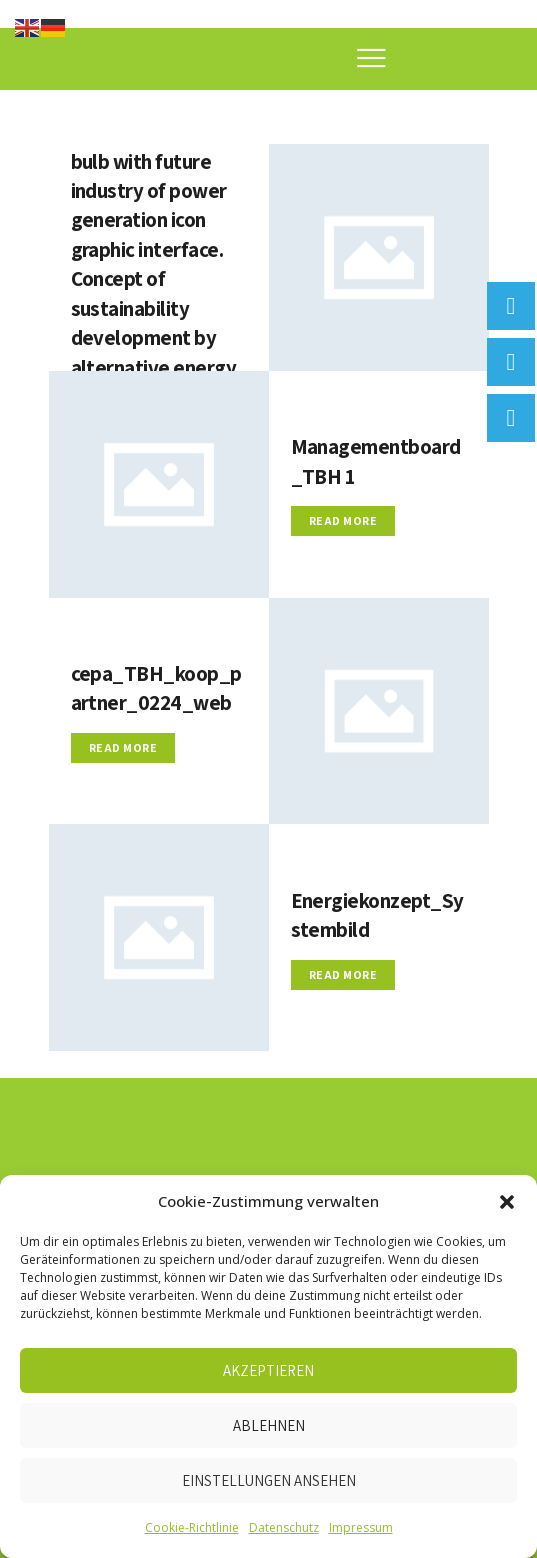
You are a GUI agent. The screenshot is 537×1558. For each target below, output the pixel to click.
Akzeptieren (268, 1370)
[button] (507, 1202)
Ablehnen (269, 1425)
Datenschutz (284, 1527)
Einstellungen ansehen (269, 1480)
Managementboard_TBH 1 (378, 461)
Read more (343, 522)
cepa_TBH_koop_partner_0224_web (157, 688)
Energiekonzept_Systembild (374, 914)
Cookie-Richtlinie (192, 1527)
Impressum (361, 1527)
